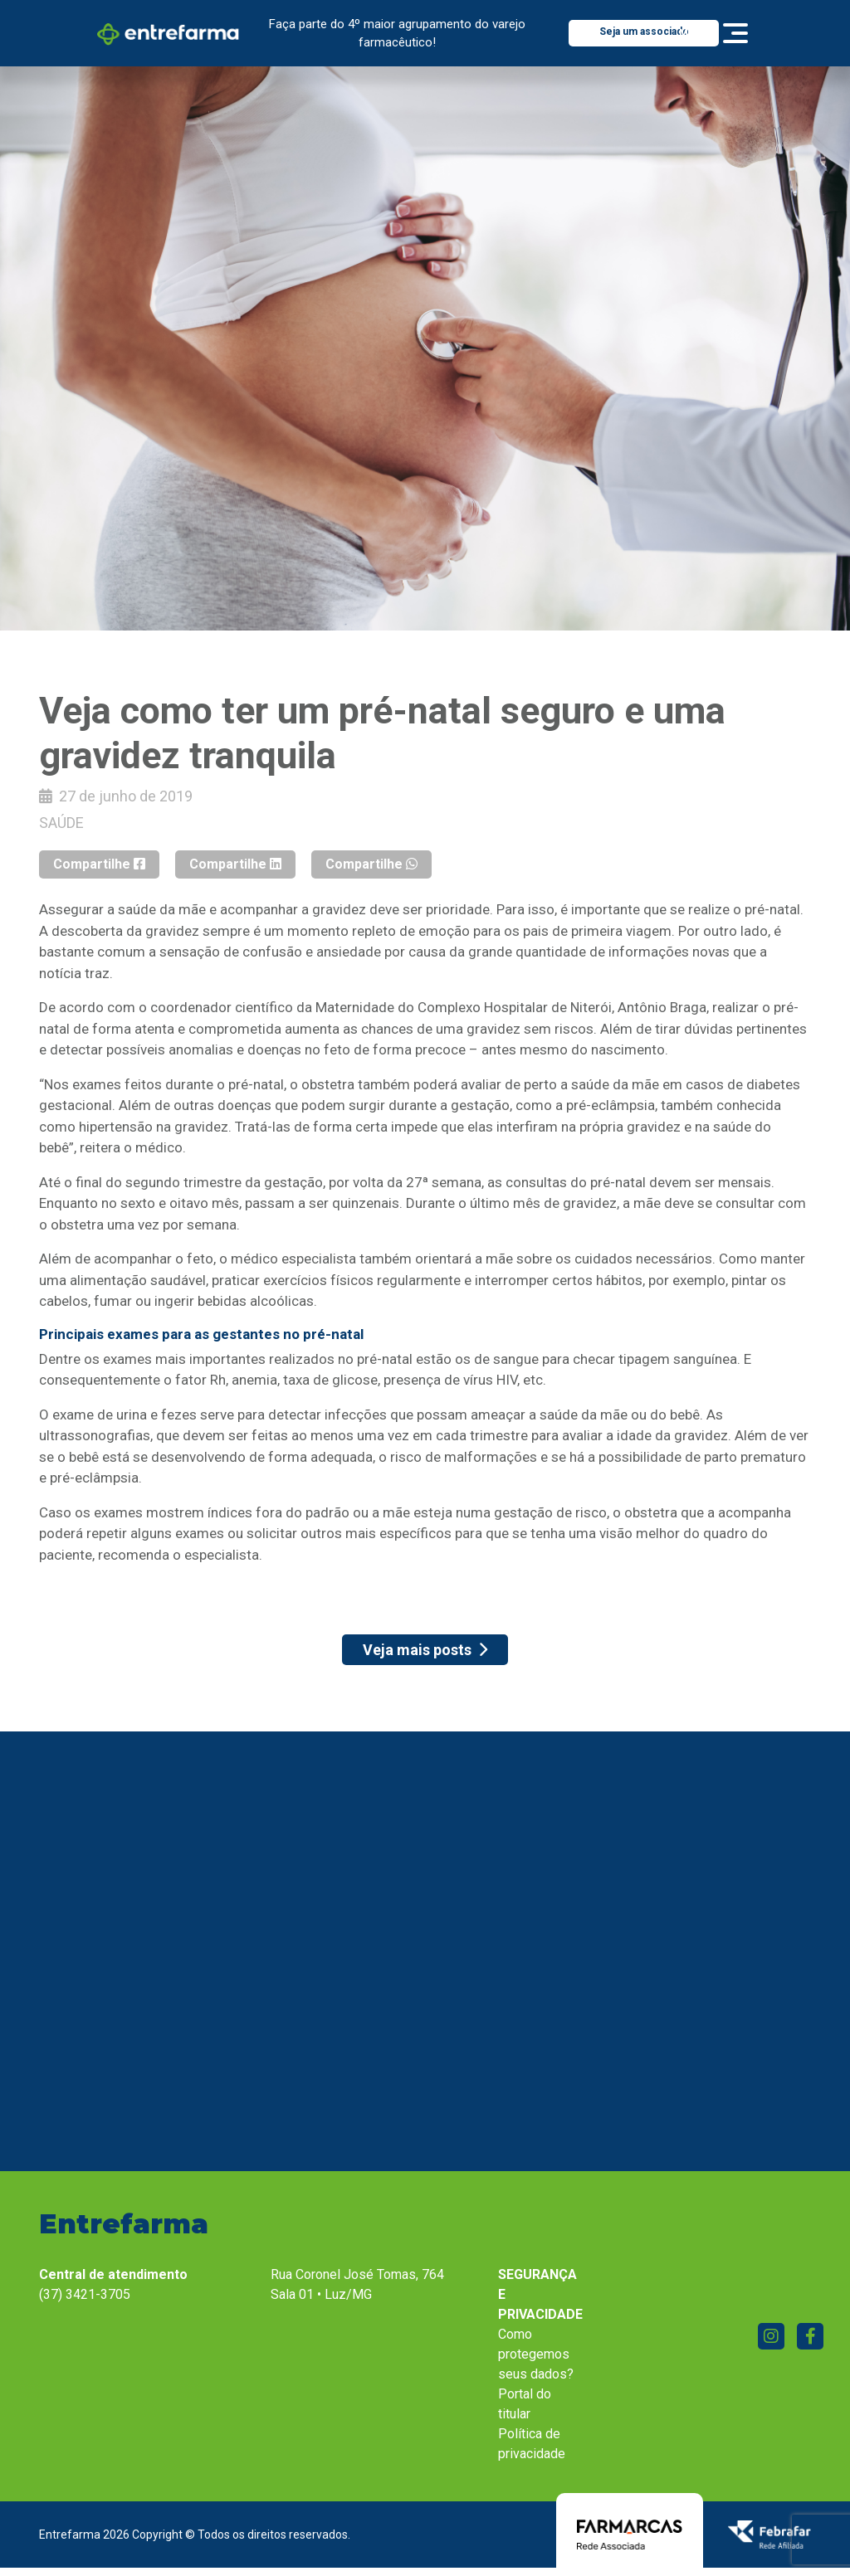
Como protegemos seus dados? (536, 2354)
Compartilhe (99, 864)
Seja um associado (644, 31)
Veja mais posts (425, 1649)
